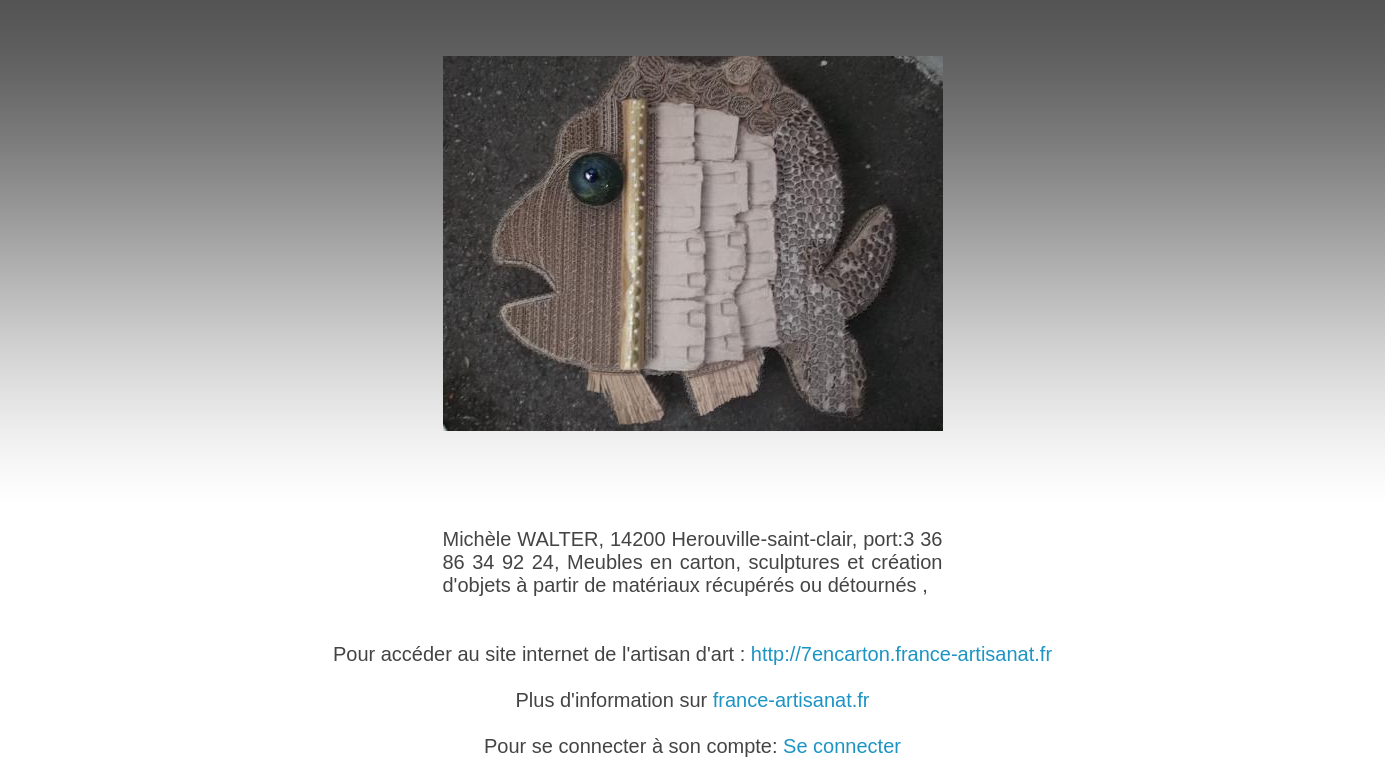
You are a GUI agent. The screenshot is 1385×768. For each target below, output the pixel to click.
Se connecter (842, 746)
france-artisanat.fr (791, 700)
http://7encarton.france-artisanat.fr (901, 654)
